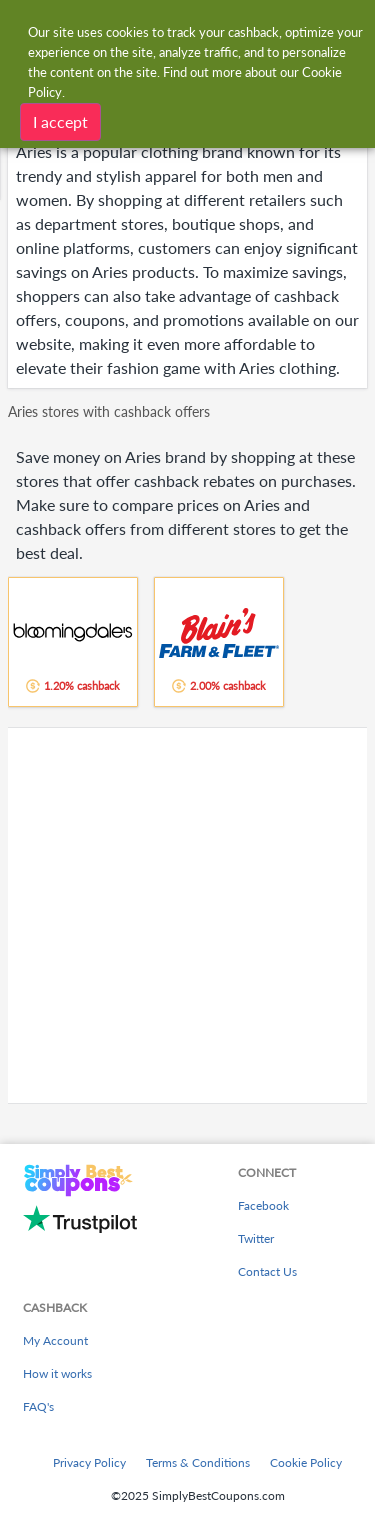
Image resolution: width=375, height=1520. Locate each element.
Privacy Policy (89, 1462)
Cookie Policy (306, 1462)
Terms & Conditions (198, 1462)
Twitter (256, 1238)
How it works (57, 1373)
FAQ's (38, 1406)
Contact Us (267, 1271)
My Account (55, 1340)
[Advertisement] (187, 915)
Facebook (263, 1205)
